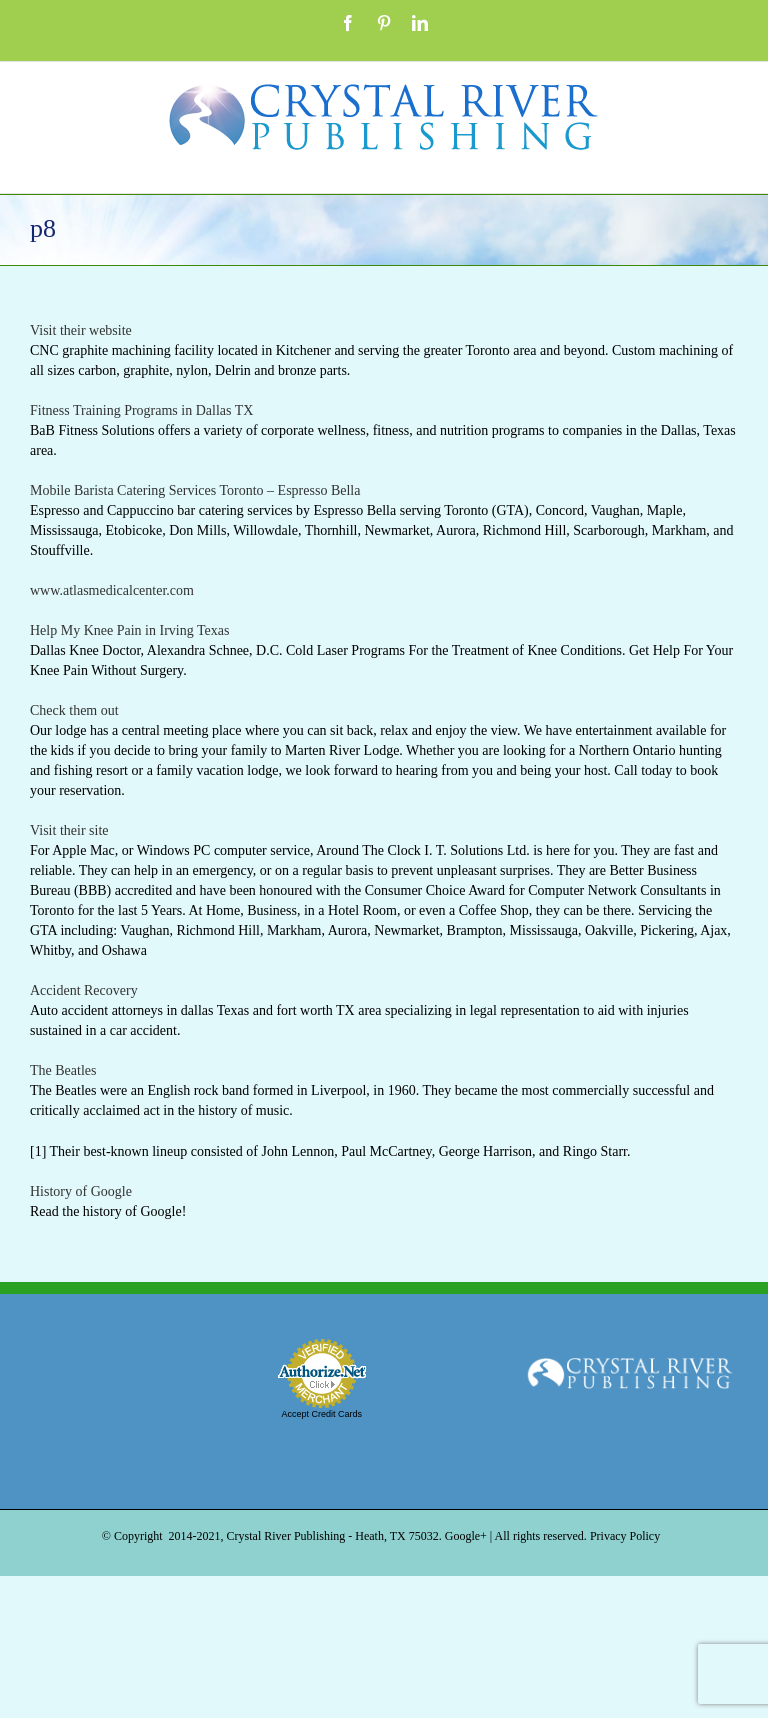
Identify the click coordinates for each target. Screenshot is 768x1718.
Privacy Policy (625, 1536)
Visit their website (81, 330)
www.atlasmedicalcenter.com (112, 590)
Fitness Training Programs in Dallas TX (141, 410)
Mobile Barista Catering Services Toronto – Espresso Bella (195, 490)
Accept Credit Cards (321, 1414)
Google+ (466, 1536)
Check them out (74, 710)
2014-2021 (195, 1536)
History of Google (81, 1191)
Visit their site (69, 830)
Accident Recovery (84, 990)
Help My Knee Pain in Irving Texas (129, 630)
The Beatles (63, 1070)
